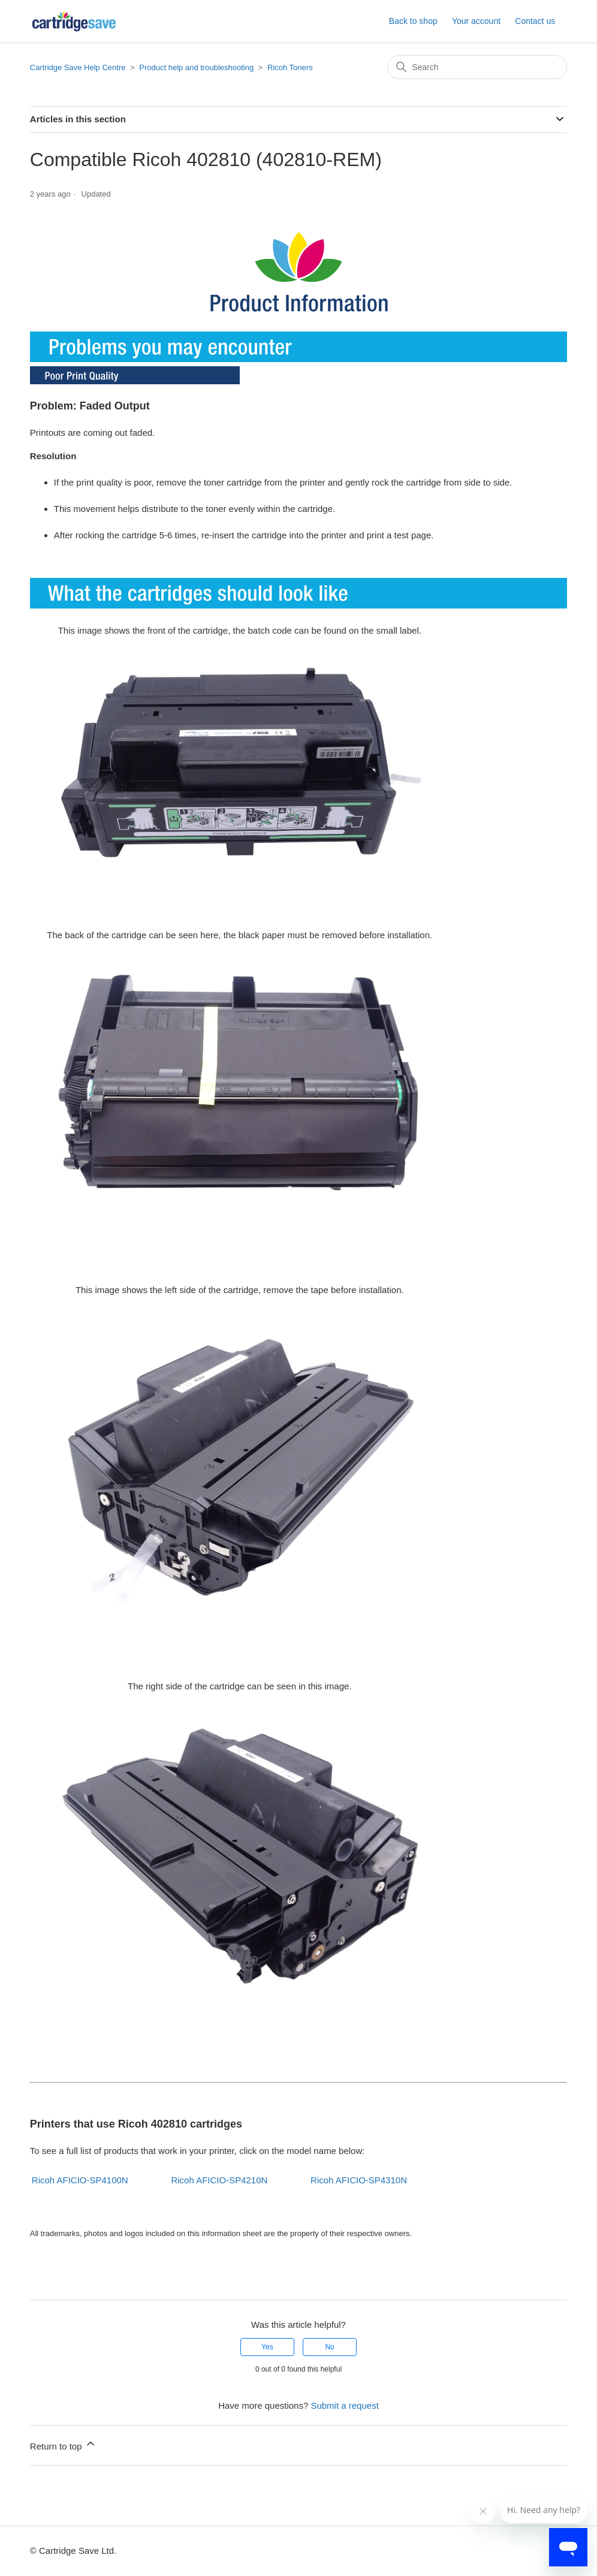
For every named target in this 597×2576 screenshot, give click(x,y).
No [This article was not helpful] (329, 2347)
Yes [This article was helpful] (267, 2347)
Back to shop (413, 21)
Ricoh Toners (290, 67)
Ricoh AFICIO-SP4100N (80, 2180)
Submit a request (344, 2405)
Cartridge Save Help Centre (78, 67)
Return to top (63, 2444)
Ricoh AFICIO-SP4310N (358, 2180)
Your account (476, 21)
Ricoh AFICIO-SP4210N (219, 2180)
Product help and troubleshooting (196, 67)
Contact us (535, 21)
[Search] (477, 67)
